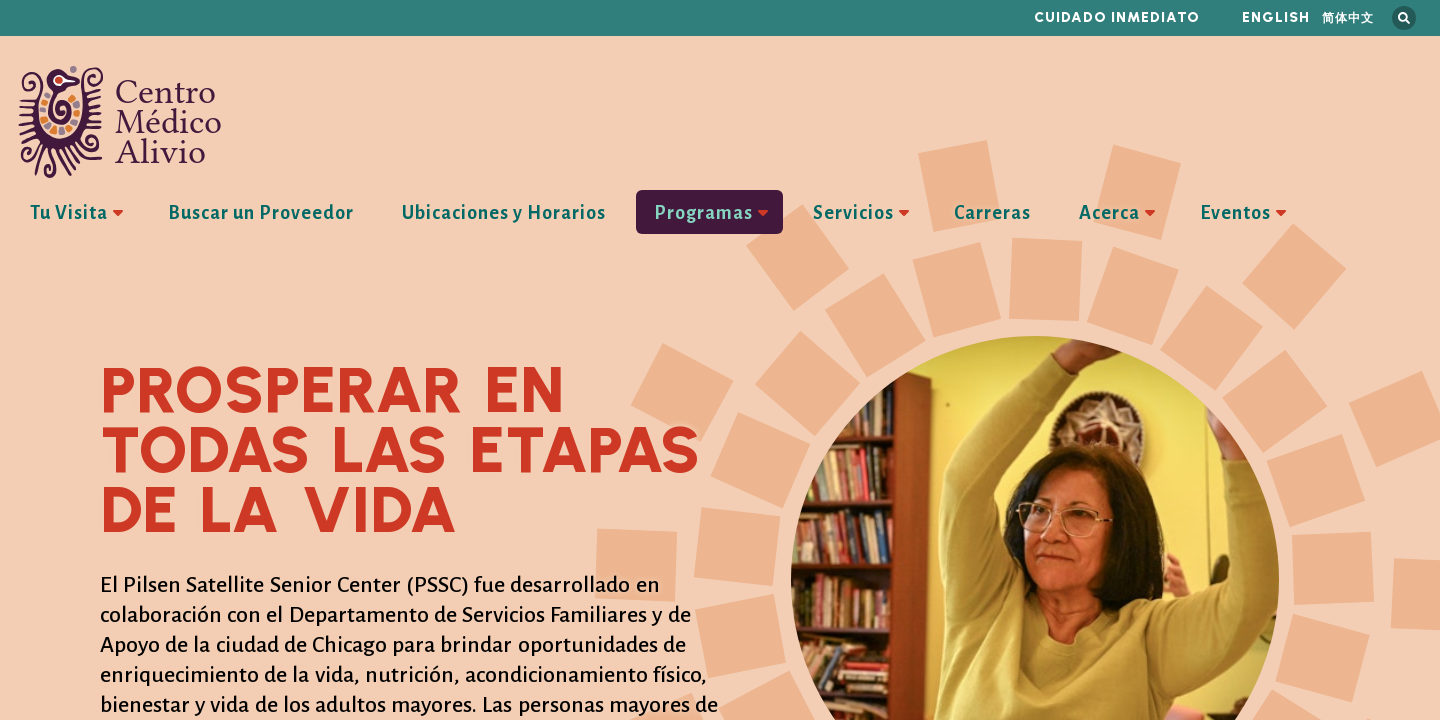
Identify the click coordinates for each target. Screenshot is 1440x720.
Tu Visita (69, 213)
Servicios (853, 213)
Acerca (1109, 213)
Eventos (1235, 213)
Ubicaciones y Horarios (504, 213)
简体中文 (1348, 17)
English (1276, 17)
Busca (1404, 18)
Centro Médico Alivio (120, 122)
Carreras (992, 213)
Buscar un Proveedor (261, 213)
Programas (703, 213)
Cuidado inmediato (1117, 17)
